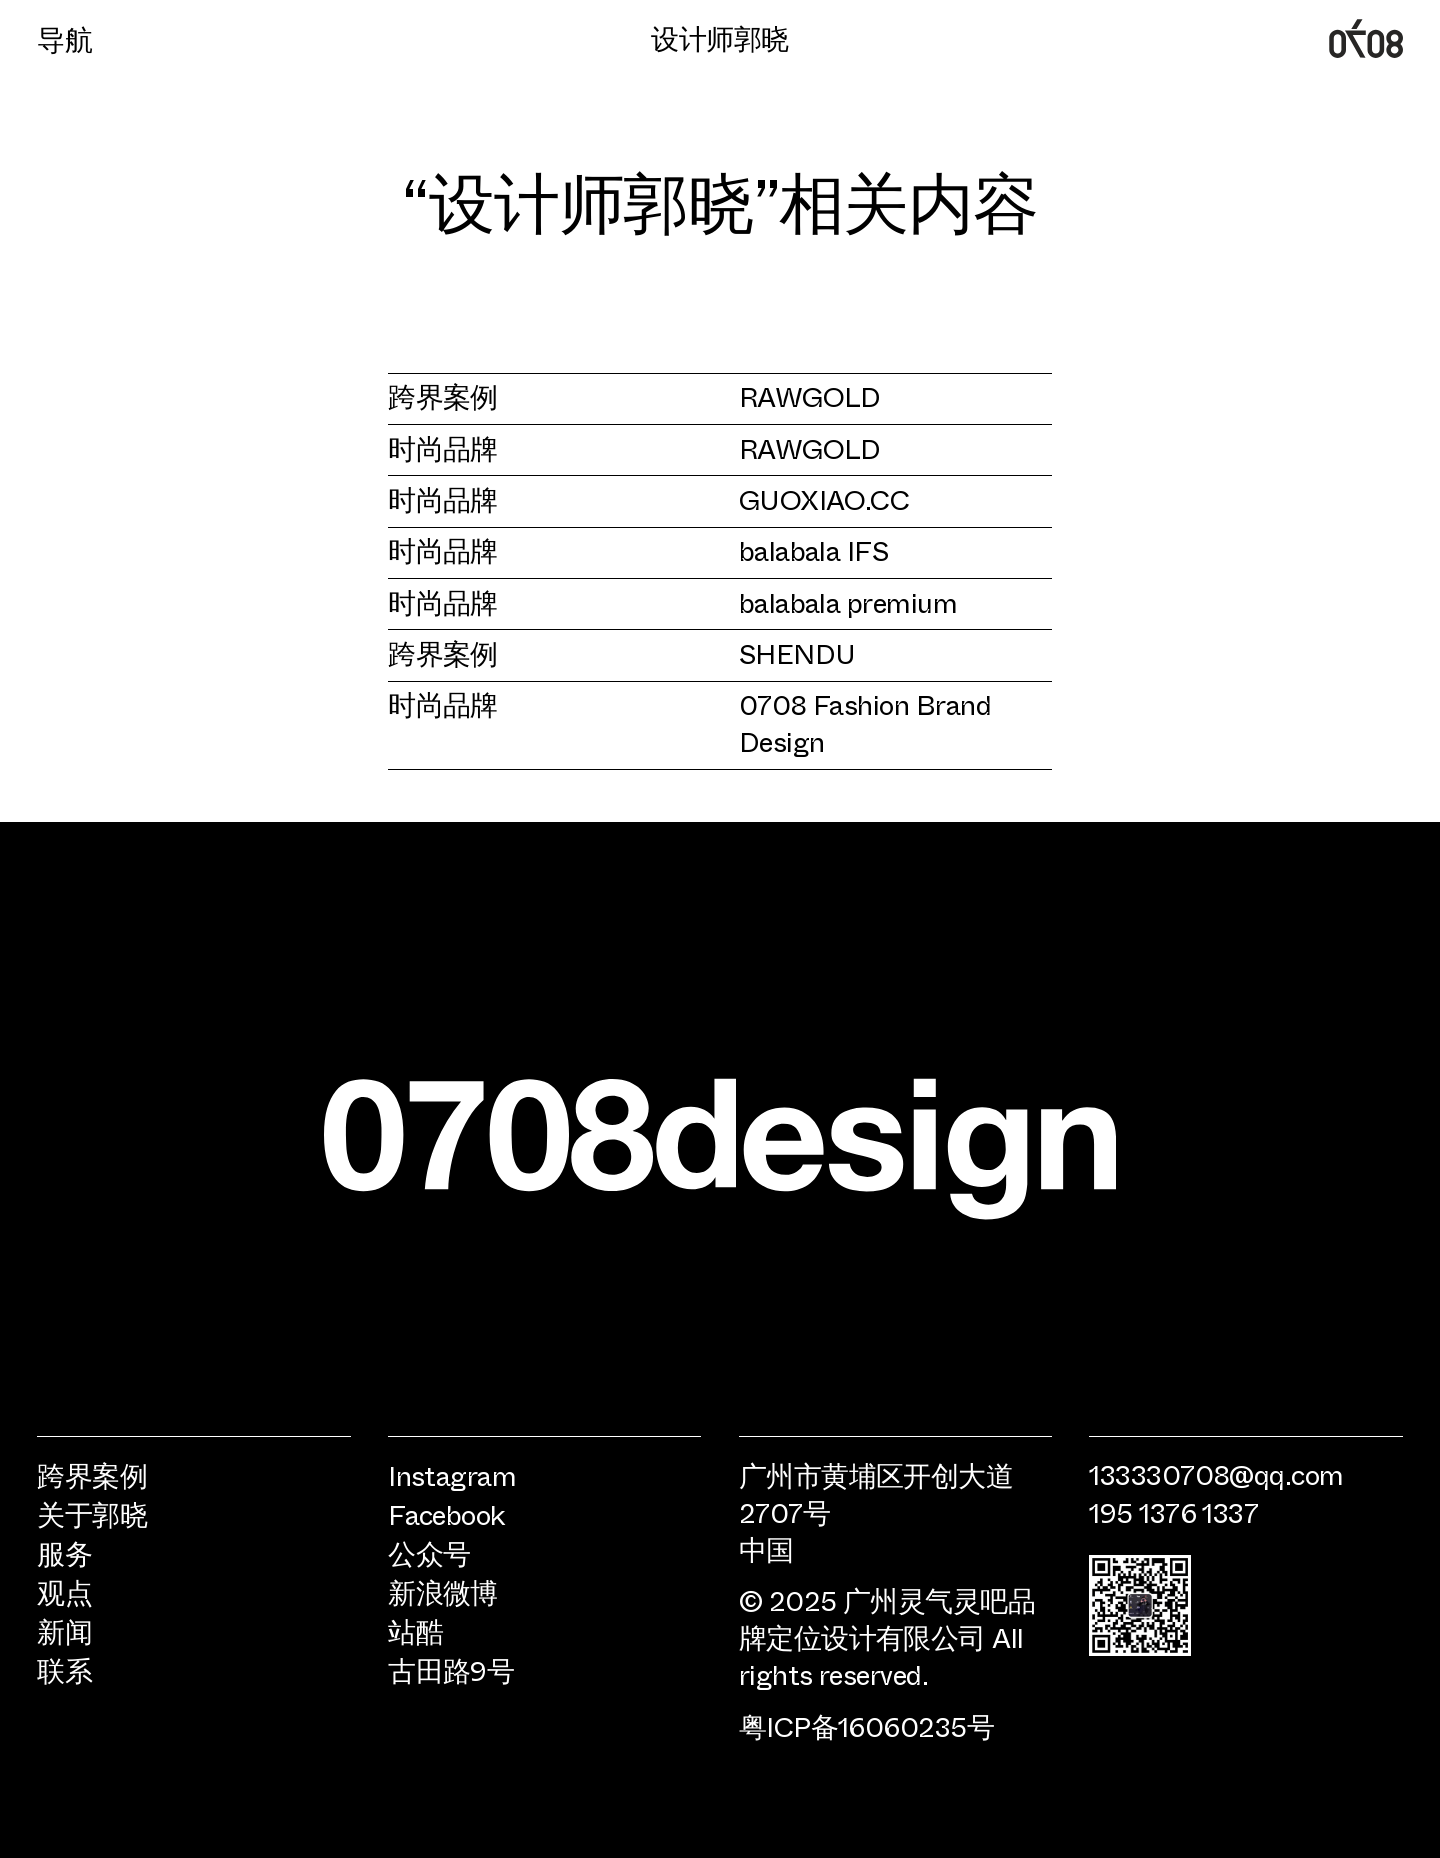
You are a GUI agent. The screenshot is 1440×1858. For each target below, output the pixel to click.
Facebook (447, 1514)
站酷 (415, 1631)
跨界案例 (443, 395)
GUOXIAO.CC (824, 498)
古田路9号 (451, 1670)
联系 (64, 1670)
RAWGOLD (810, 395)
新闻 (64, 1631)
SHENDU (797, 652)
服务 (64, 1553)
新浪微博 (443, 1592)
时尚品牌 (443, 447)
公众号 (429, 1553)
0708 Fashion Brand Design (865, 722)
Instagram (452, 1475)
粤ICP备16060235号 (866, 1725)
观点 (64, 1592)
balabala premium (848, 601)
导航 (64, 39)
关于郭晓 (92, 1514)
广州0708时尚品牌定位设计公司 (1365, 38)
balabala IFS (814, 549)
